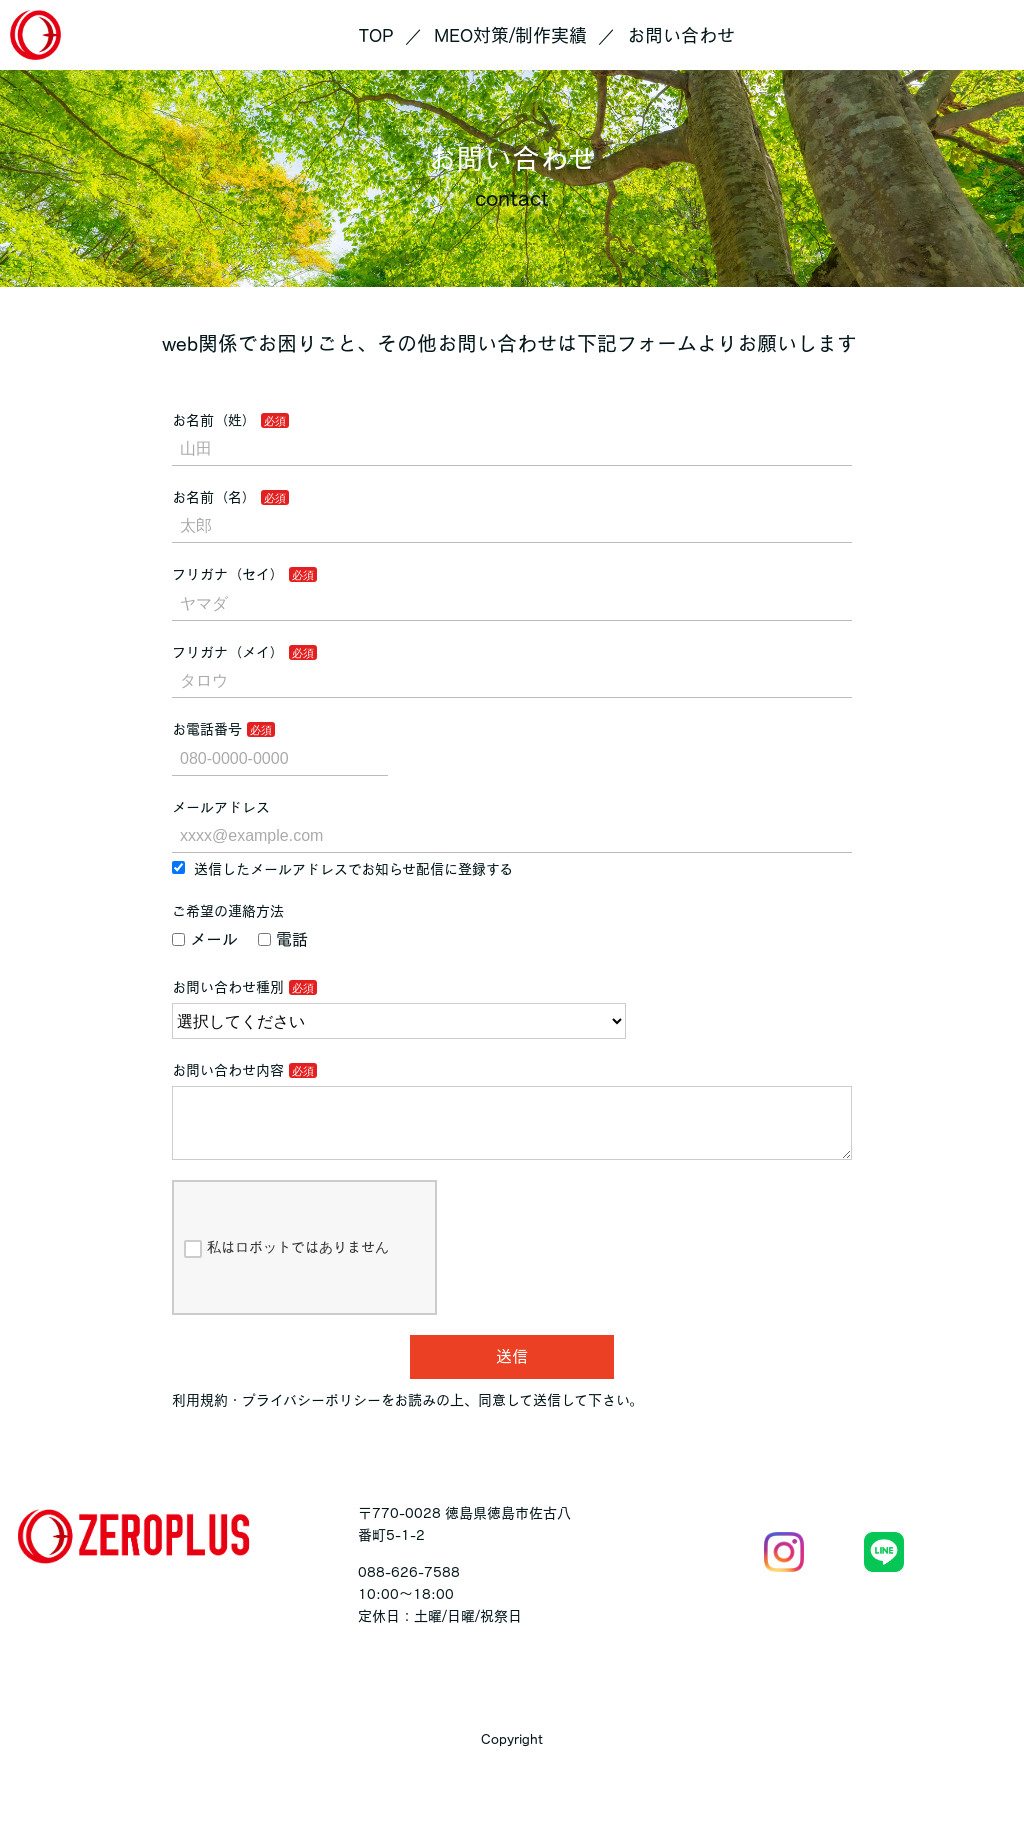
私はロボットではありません (286, 1265)
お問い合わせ (681, 35)
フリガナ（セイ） (228, 574)
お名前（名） (214, 497)
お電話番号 (207, 729)
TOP (376, 35)
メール (205, 939)
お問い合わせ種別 (228, 987)
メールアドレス (221, 807)
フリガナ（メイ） (228, 652)
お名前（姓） (214, 420)
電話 (283, 939)
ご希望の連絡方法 (228, 911)
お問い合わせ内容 (228, 1070)
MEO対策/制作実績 (510, 35)
